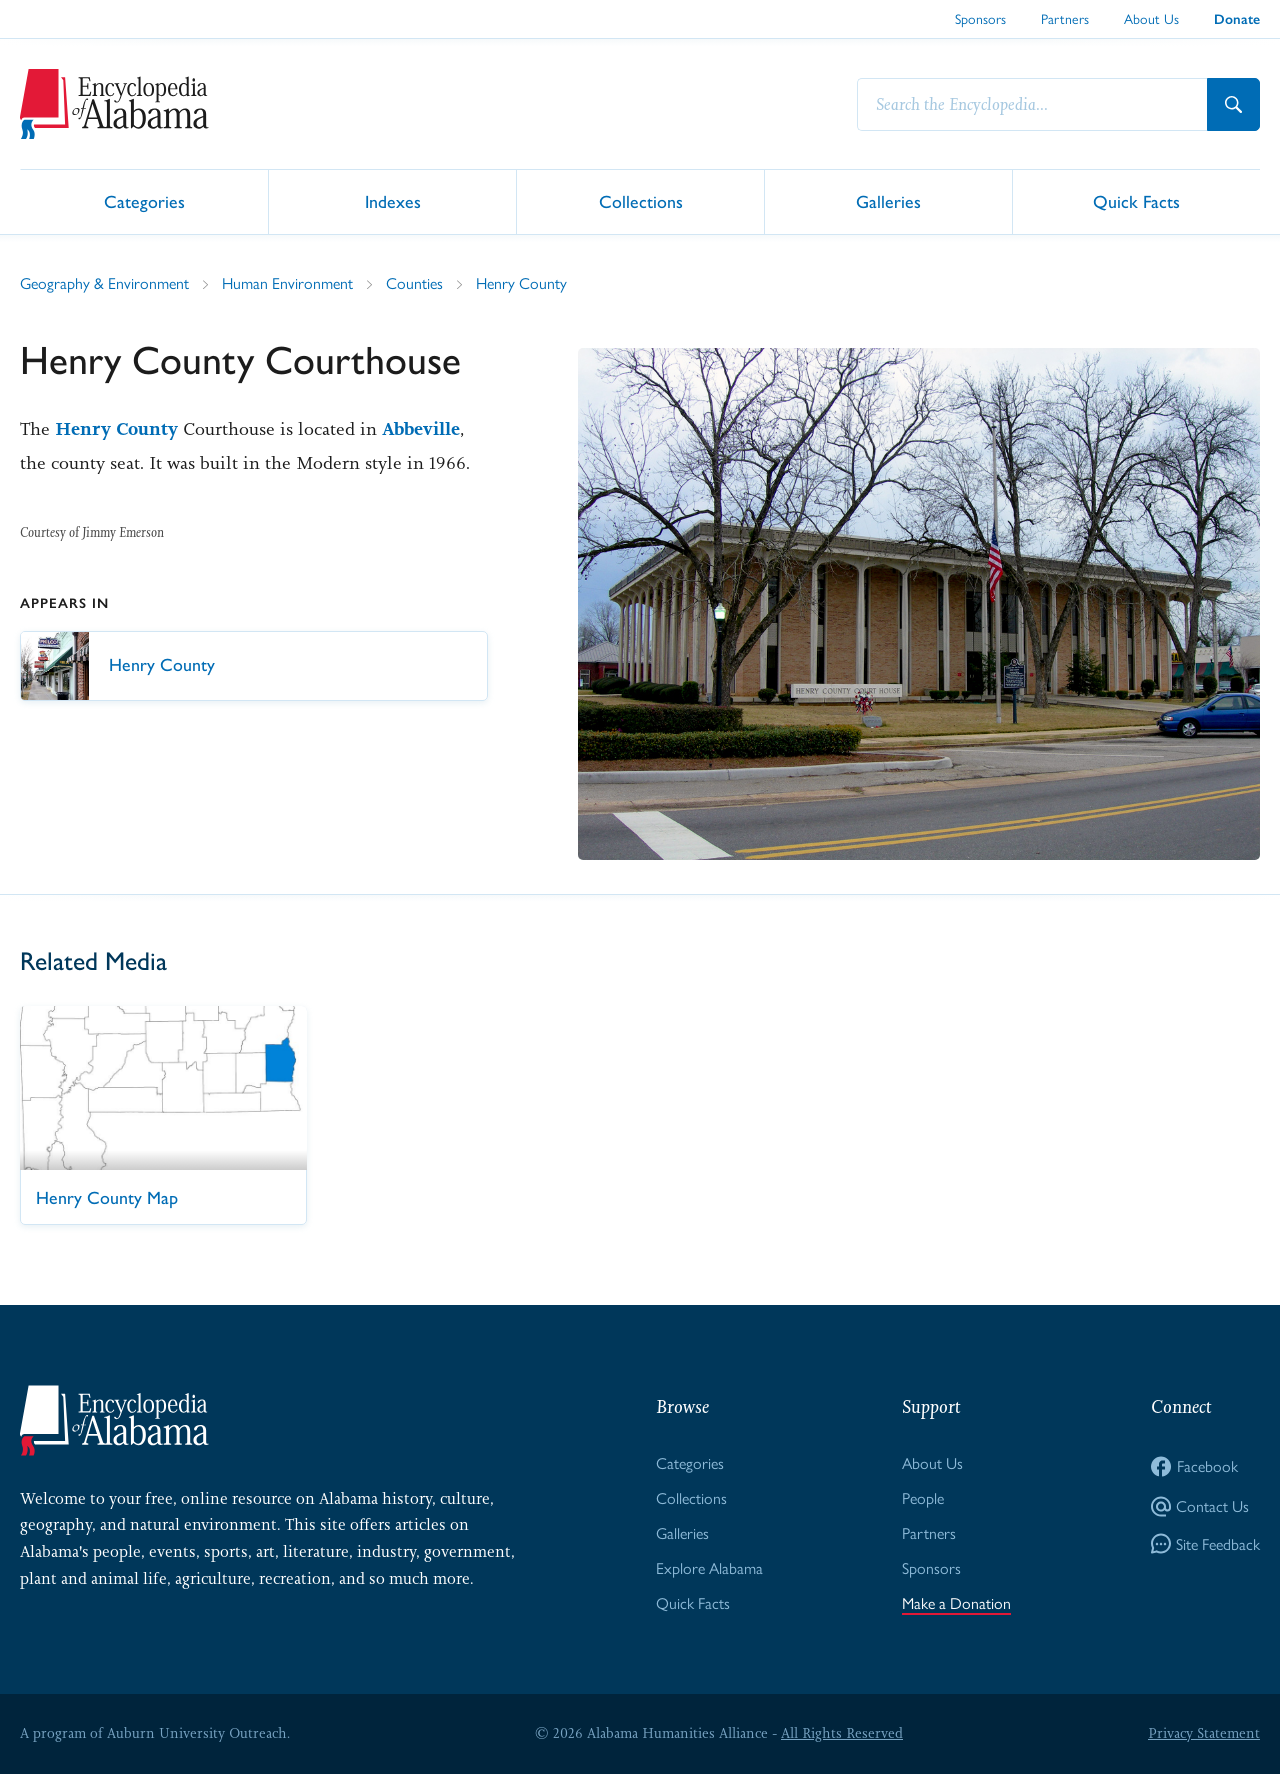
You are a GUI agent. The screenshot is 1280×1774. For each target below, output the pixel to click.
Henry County (521, 283)
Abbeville (421, 429)
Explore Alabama (709, 1568)
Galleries (888, 200)
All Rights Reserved (842, 1733)
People (923, 1498)
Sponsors (980, 19)
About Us (1151, 19)
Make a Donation (956, 1603)
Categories (144, 200)
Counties (414, 283)
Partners (1065, 19)
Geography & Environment (104, 283)
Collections (641, 200)
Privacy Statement (1204, 1733)
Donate (1237, 19)
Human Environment (287, 283)
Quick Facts (1136, 200)
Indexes (393, 200)
